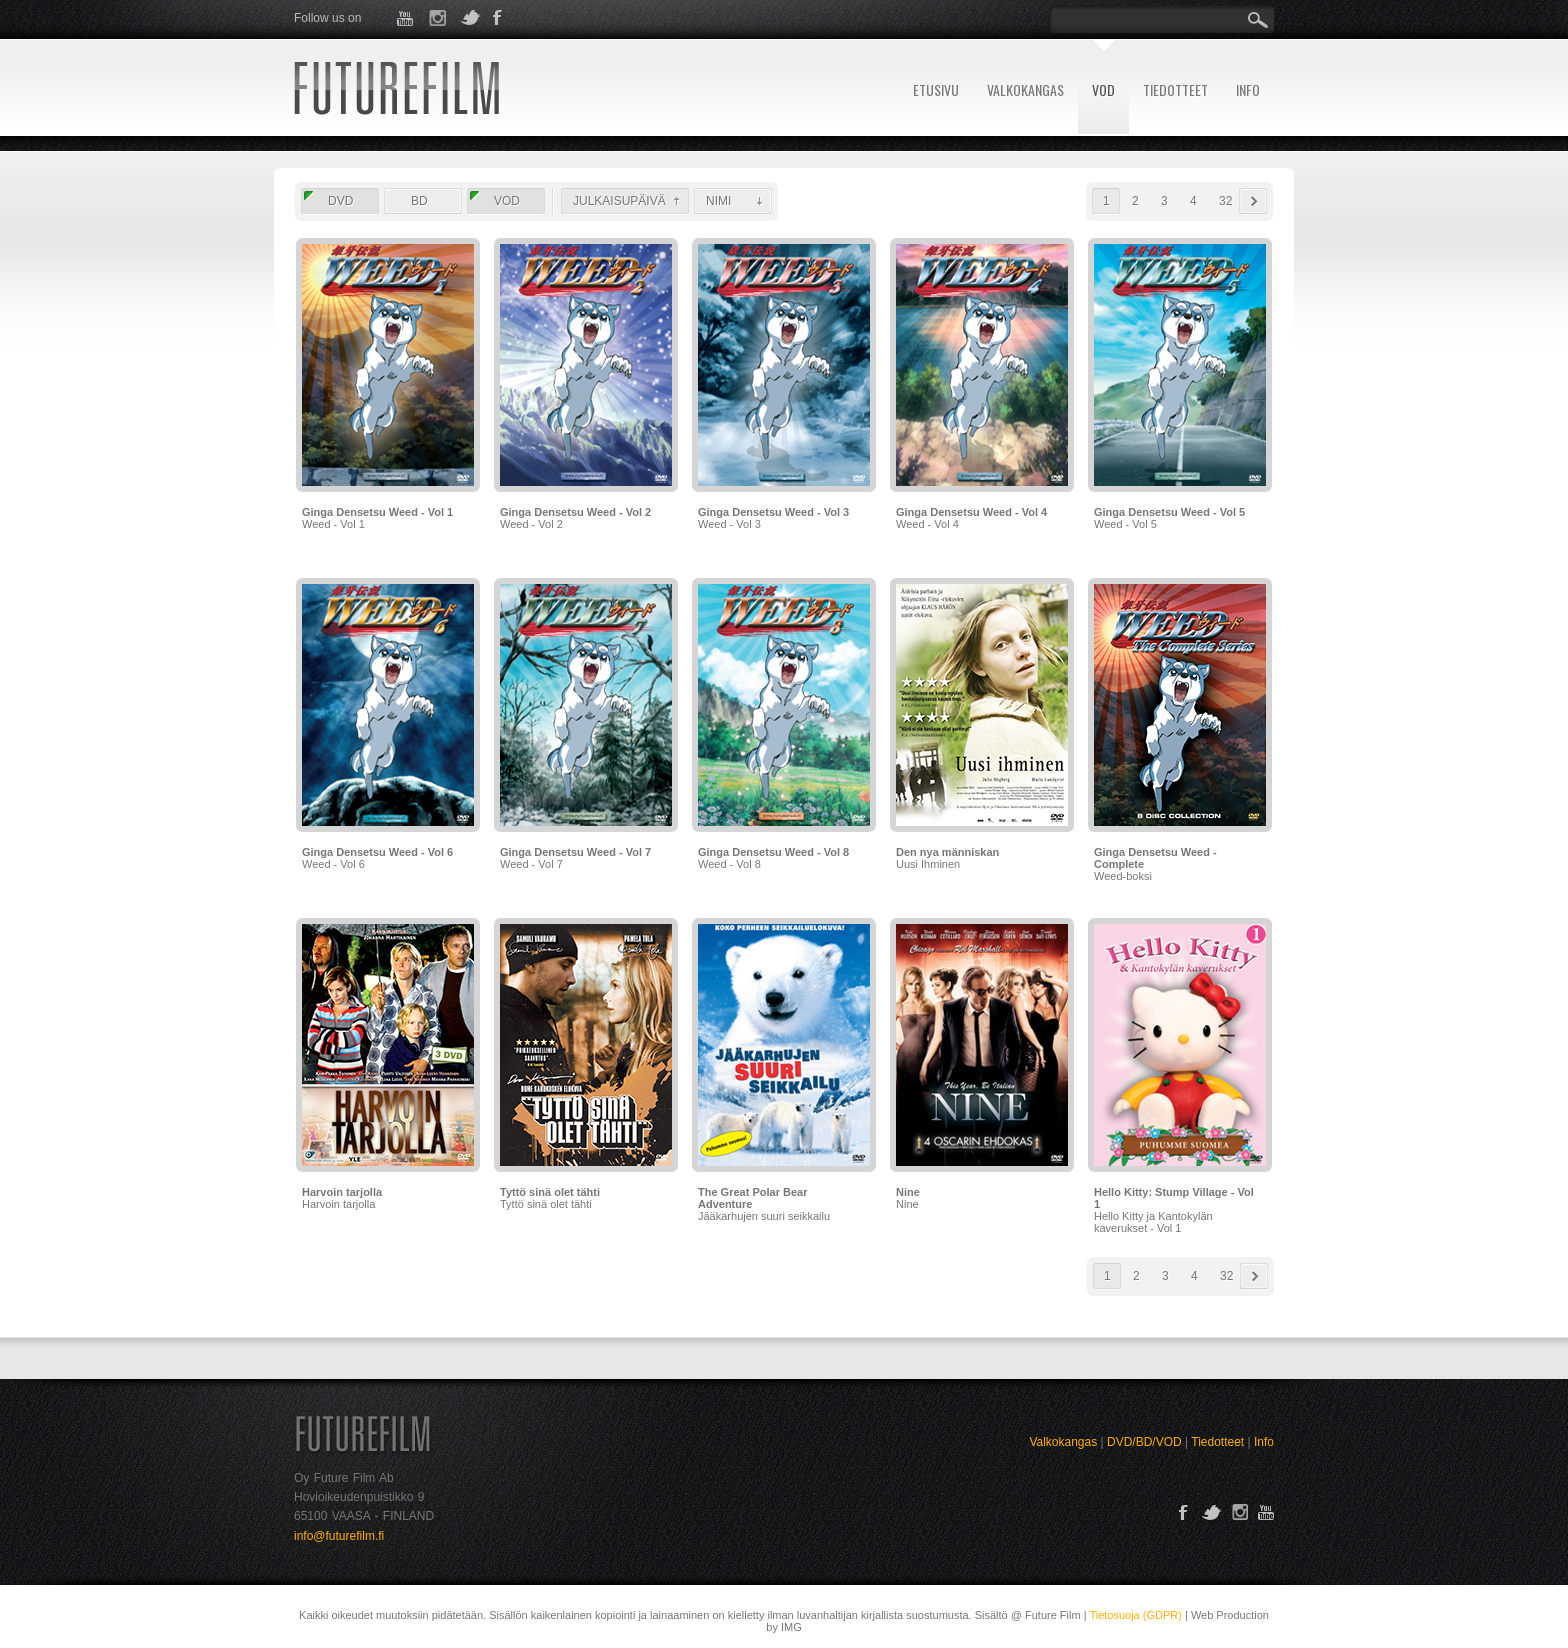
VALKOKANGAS (1025, 89)
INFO (1248, 89)
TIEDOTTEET (1175, 89)
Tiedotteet (1217, 1442)
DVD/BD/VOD (1144, 1442)
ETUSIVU (936, 89)
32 (1225, 201)
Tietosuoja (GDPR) (1135, 1615)
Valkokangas (1063, 1442)
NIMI (718, 201)
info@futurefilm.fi (339, 1536)
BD (419, 201)
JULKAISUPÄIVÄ (619, 201)
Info (1264, 1442)
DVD (340, 201)
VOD (1103, 89)
